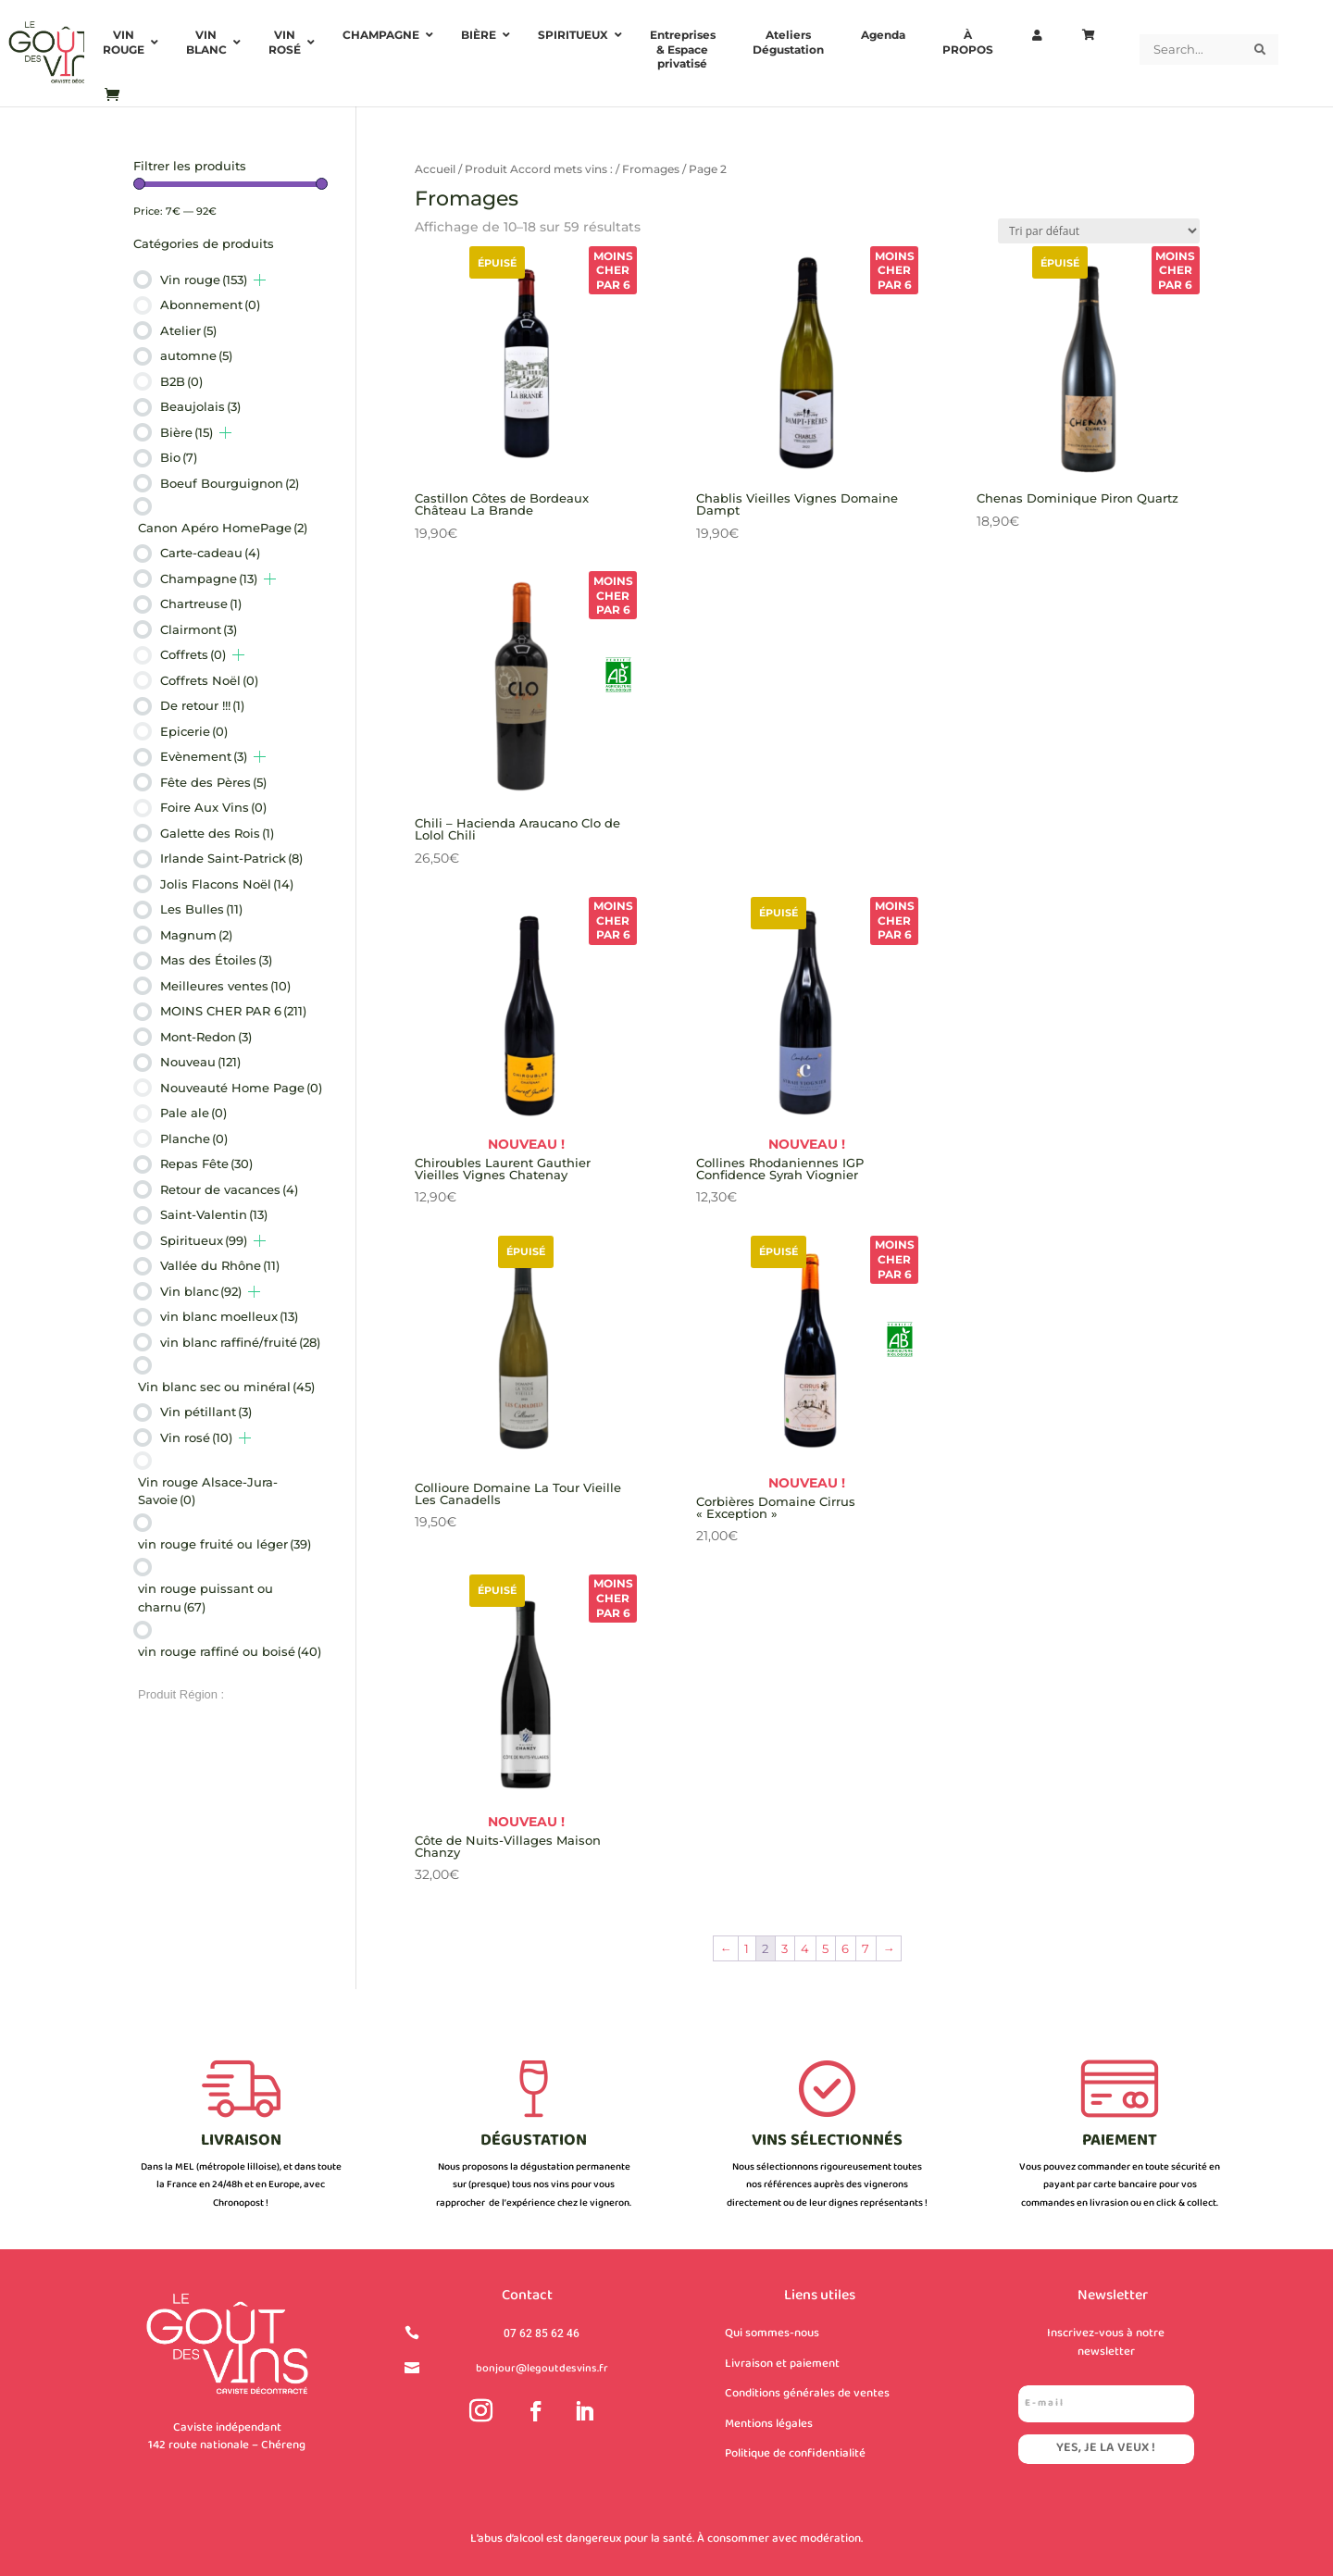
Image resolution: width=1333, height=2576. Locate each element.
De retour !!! (202, 705)
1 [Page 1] (746, 1948)
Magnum (196, 934)
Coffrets (193, 654)
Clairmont (198, 629)
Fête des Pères (213, 782)
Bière (186, 432)
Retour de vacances (229, 1189)
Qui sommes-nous (772, 2333)
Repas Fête (206, 1163)
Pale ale (193, 1112)
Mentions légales (769, 2424)
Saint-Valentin (214, 1214)
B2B (181, 381)
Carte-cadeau (210, 552)
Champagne (208, 578)
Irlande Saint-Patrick (231, 858)
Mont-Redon (206, 1036)
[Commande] (1099, 230)
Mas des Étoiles (216, 959)
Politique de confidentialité (795, 2454)
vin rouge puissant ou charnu (205, 1597)
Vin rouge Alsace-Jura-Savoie (208, 1491)
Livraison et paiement (782, 2364)
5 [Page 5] (825, 1948)
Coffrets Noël (209, 680)
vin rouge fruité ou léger (224, 1544)
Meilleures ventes (225, 985)
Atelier (188, 330)
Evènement (203, 756)
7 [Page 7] (865, 1948)
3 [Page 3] (784, 1948)
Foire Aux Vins (213, 807)
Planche (194, 1138)
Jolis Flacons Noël (226, 884)
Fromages (650, 169)
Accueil (435, 169)
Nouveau (200, 1061)
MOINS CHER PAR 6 (233, 1010)
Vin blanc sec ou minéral (226, 1386)
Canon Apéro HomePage (222, 527)
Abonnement (210, 304)
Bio (178, 457)
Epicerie (194, 731)
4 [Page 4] (805, 1948)
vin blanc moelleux (229, 1316)
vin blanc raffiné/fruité (240, 1342)
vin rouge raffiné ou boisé (229, 1651)
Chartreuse (201, 603)
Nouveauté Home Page (241, 1087)
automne (196, 355)
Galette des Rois (217, 833)
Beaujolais (200, 406)
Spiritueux (203, 1240)
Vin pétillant (206, 1411)
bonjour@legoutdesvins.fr (542, 2369)
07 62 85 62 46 (541, 2333)
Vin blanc (201, 1291)
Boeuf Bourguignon (229, 483)
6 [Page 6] (845, 1948)
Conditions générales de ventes (807, 2393)
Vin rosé (196, 1437)
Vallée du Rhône (220, 1265)
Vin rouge (203, 279)
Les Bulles (201, 909)
